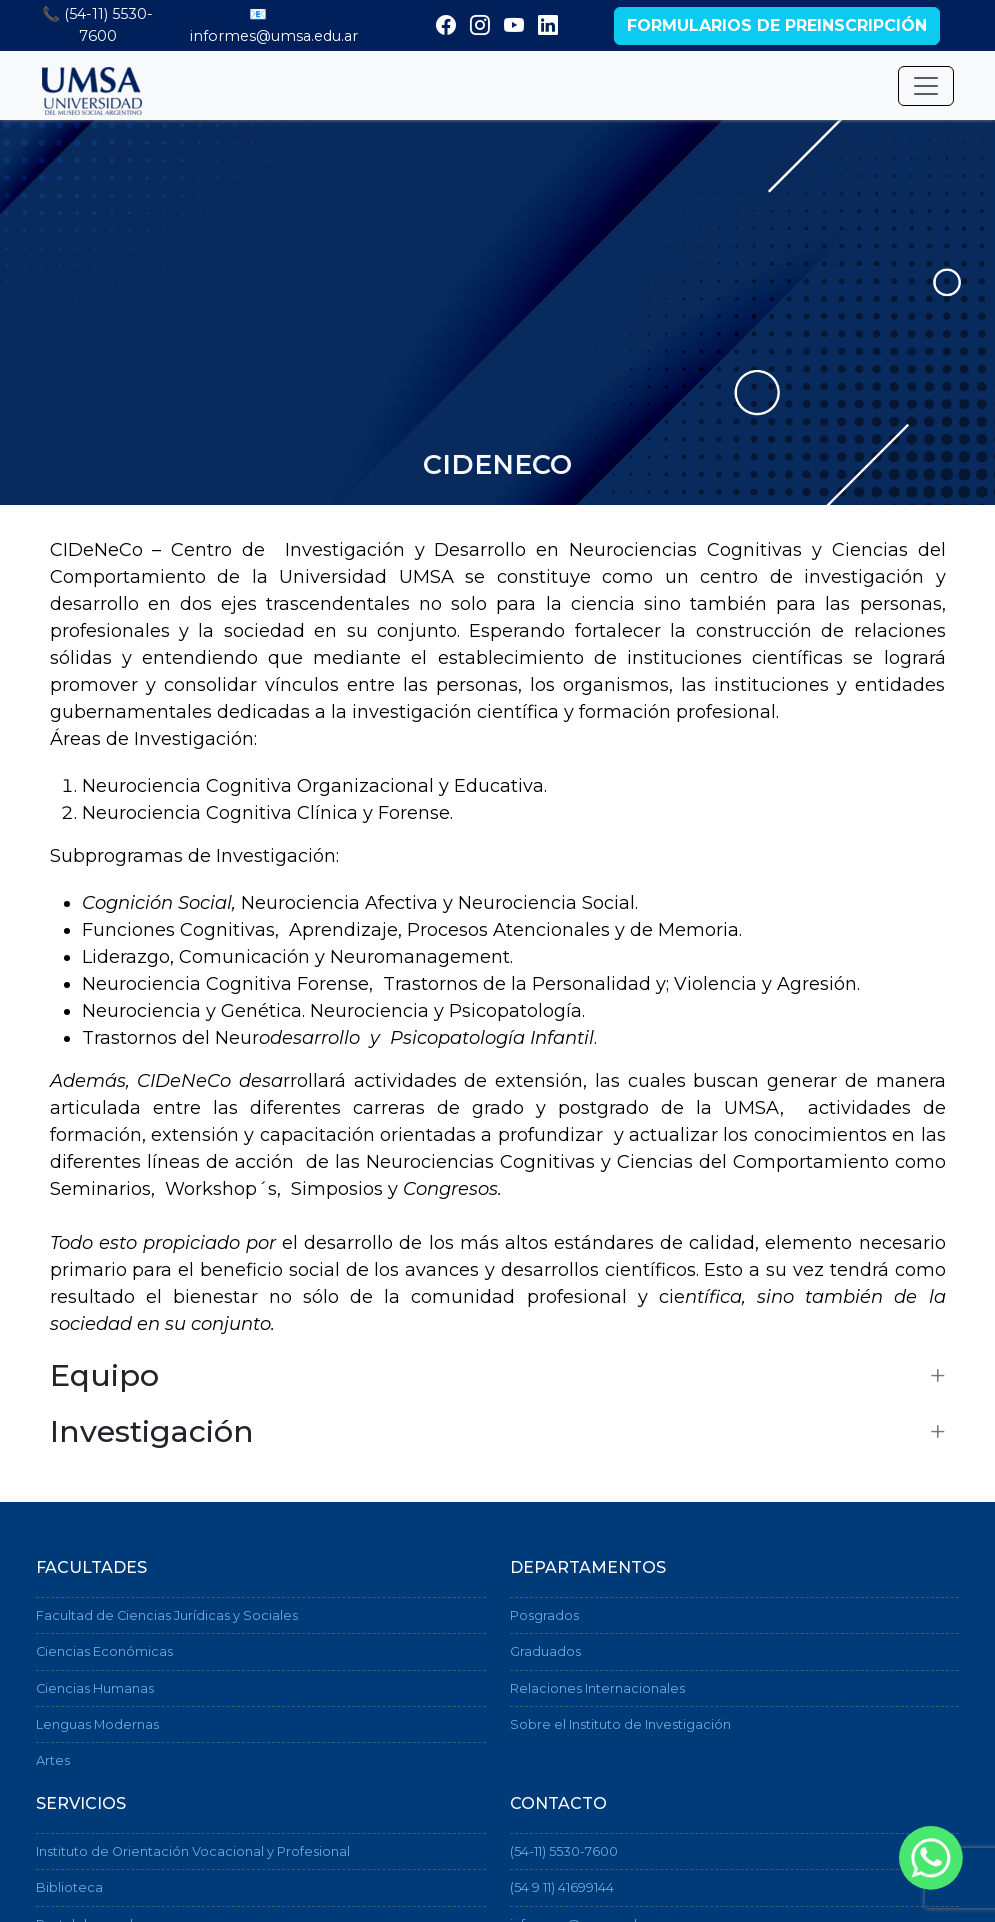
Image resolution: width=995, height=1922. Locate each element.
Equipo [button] (104, 1376)
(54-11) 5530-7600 (564, 1851)
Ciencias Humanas (95, 1688)
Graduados (545, 1651)
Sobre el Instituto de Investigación (620, 1724)
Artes (53, 1760)
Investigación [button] (152, 1432)
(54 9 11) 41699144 (562, 1887)
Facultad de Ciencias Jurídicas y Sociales (167, 1615)
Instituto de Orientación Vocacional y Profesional (193, 1851)
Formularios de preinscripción (777, 25)
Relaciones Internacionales (597, 1688)
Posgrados (544, 1615)
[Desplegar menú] (926, 86)
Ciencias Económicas (104, 1651)
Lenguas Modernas (97, 1724)
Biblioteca (69, 1887)
